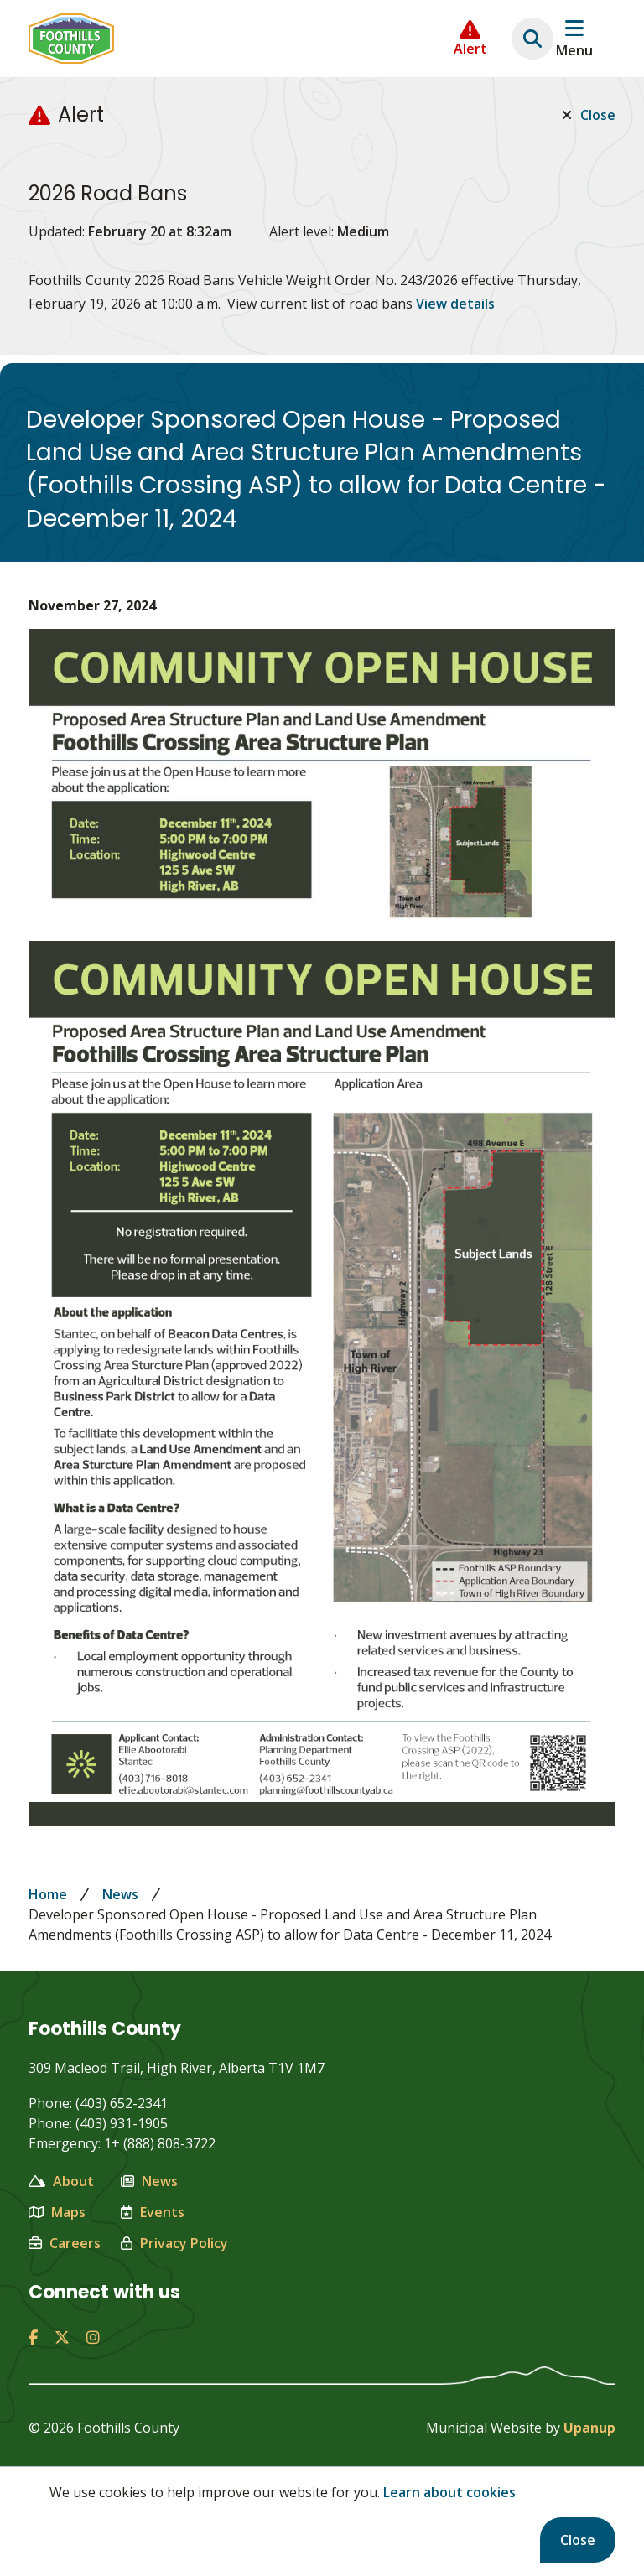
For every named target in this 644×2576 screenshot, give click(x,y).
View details (455, 303)
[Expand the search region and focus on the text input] (532, 39)
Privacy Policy (174, 2243)
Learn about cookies (449, 2492)
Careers (65, 2243)
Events (152, 2212)
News (120, 1894)
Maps (57, 2212)
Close (577, 2540)
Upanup (589, 2427)
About (61, 2181)
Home (48, 1894)
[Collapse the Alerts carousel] (470, 38)
